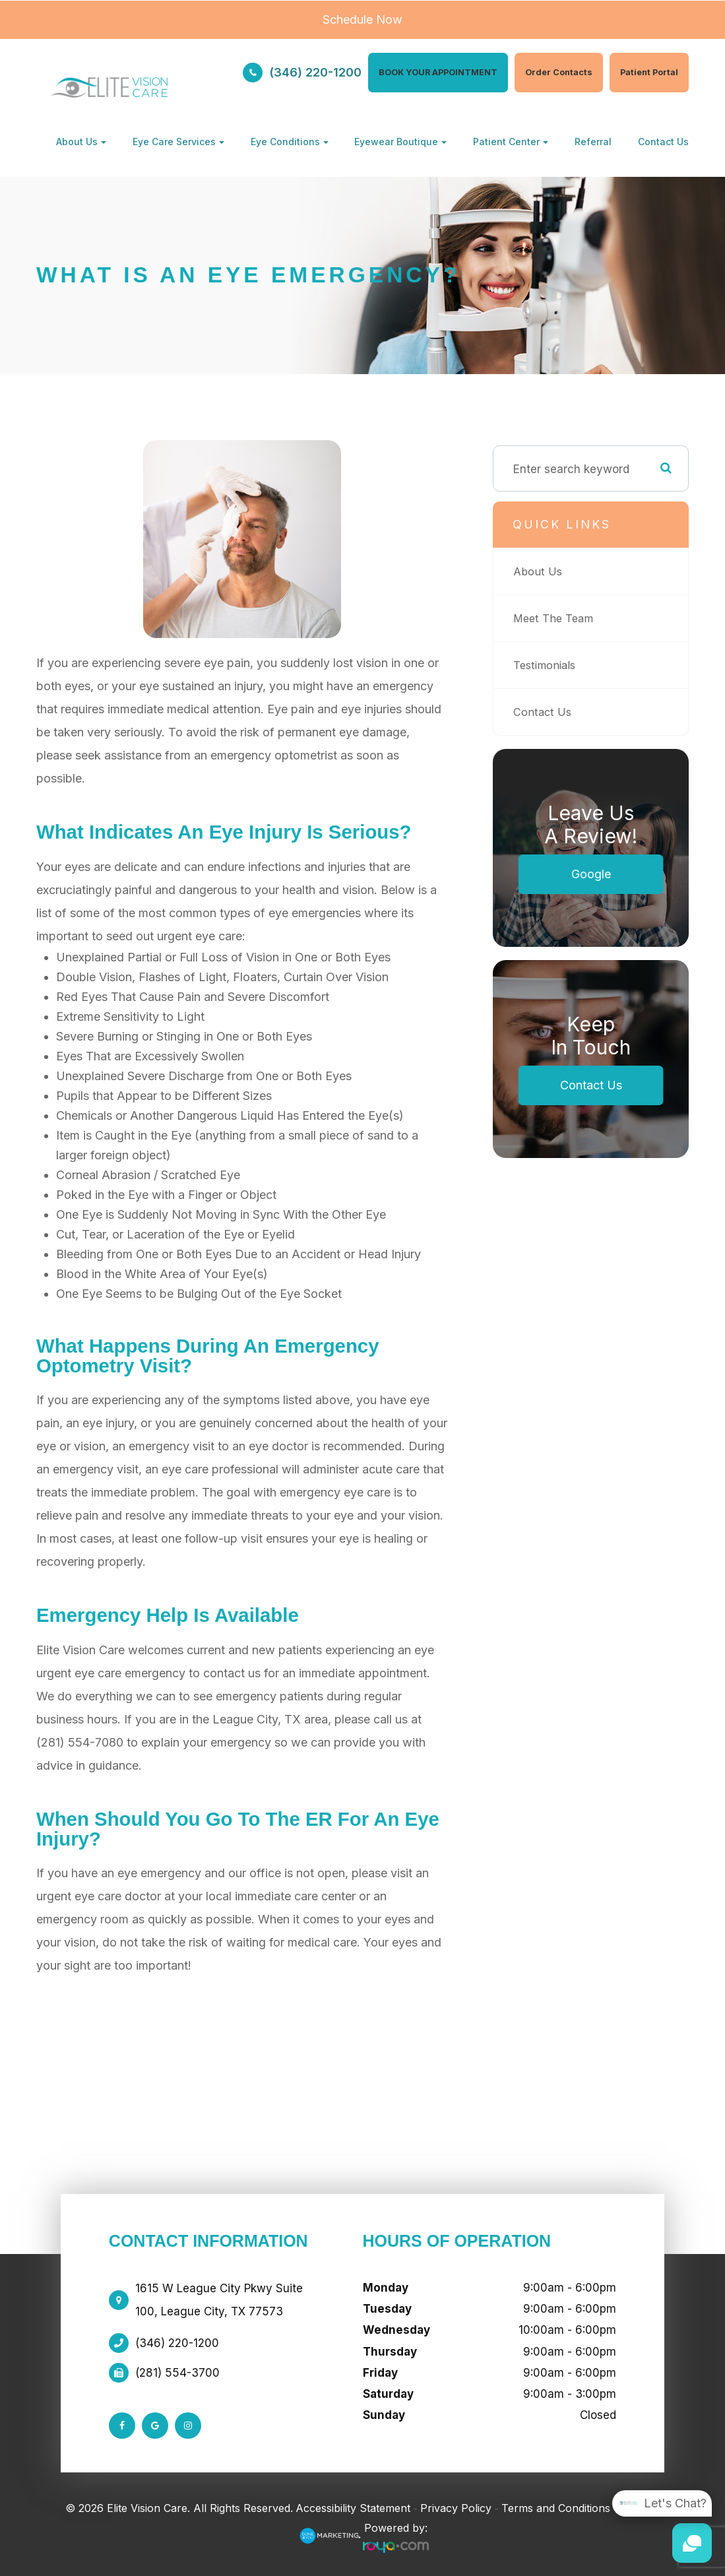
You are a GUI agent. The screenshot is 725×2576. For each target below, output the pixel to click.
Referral (593, 141)
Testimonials (546, 665)
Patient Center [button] (510, 141)
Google (591, 874)
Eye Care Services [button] (178, 141)
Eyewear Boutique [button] (400, 141)
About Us (538, 571)
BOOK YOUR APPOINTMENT (438, 72)
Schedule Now (362, 19)
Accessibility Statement (353, 2508)
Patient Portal (649, 72)
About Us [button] (81, 141)
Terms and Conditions (555, 2508)
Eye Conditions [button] (290, 141)
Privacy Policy (455, 2508)
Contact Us (663, 141)
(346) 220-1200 (315, 72)
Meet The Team (555, 618)
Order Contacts (558, 72)
